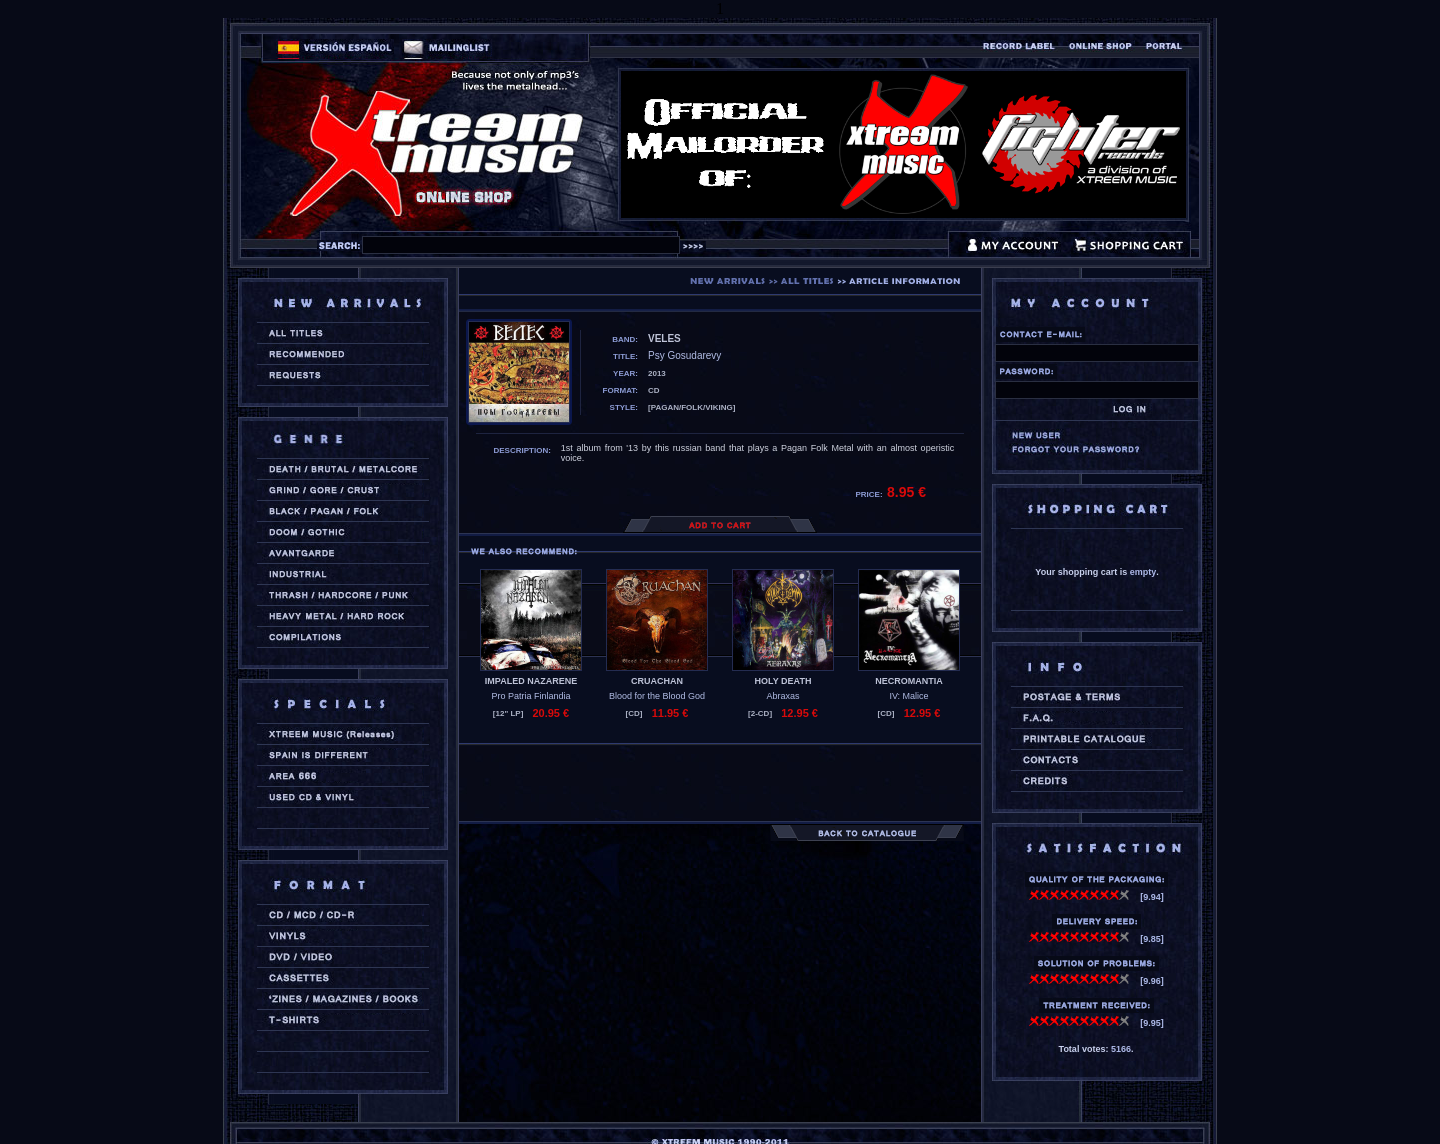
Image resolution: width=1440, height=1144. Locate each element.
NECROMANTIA (909, 681)
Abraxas (782, 696)
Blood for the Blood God (657, 696)
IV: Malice (908, 696)
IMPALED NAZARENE (531, 681)
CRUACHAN (657, 681)
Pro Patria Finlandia (530, 696)
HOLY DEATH (783, 681)
